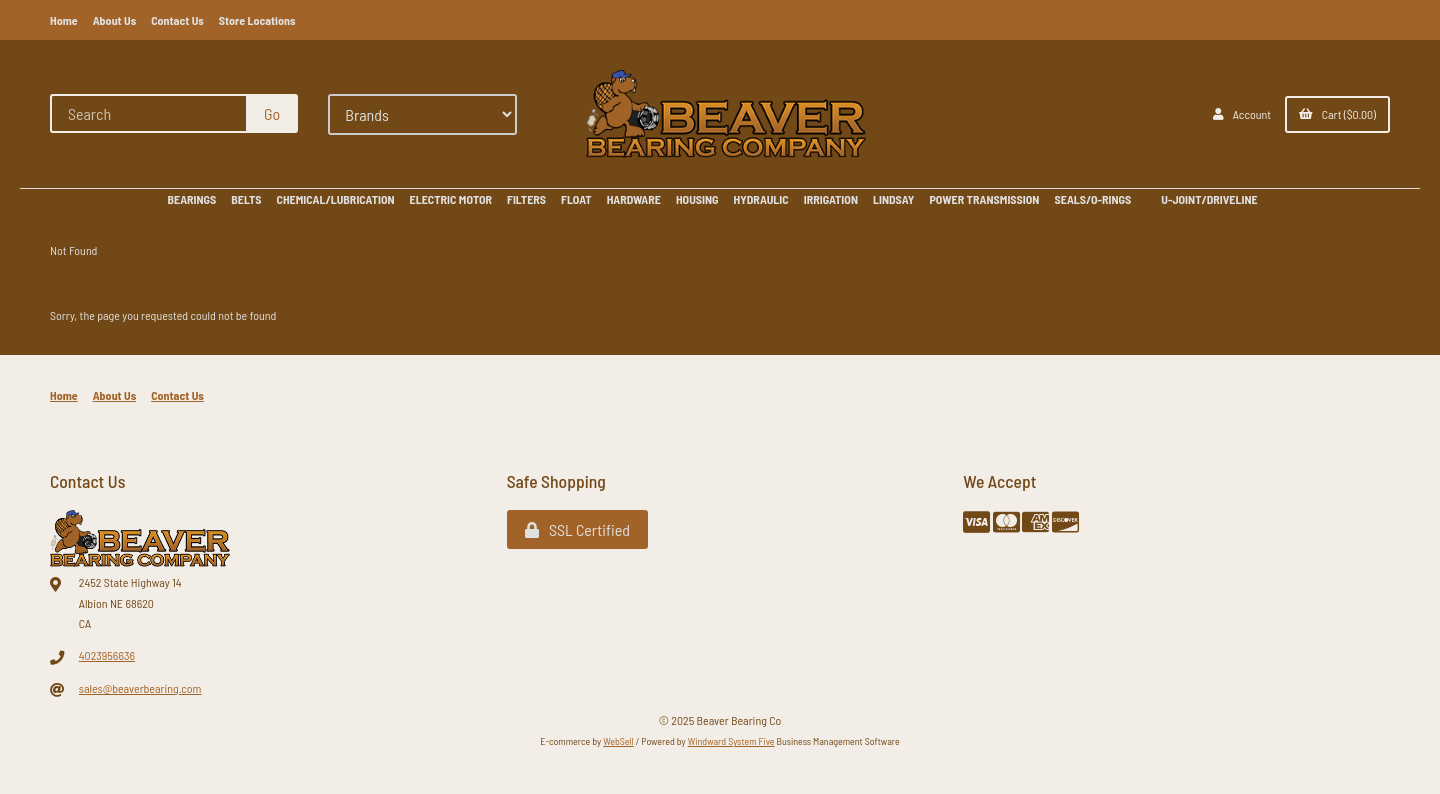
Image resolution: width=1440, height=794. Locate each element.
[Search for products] (149, 113)
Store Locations (257, 20)
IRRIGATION (831, 199)
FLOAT (576, 199)
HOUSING (697, 199)
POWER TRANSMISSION (984, 199)
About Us (115, 20)
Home (64, 20)
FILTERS (526, 199)
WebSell (618, 741)
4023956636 (107, 655)
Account (1242, 114)
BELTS (246, 199)
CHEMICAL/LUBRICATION (336, 199)
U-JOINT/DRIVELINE (1209, 199)
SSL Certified (577, 529)
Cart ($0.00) (1337, 114)
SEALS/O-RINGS (1092, 199)
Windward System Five (731, 741)
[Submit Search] (272, 113)
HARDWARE (634, 199)
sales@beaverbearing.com (140, 688)
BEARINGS (191, 199)
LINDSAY (893, 199)
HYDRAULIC (761, 199)
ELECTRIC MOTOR (451, 199)
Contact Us (177, 20)
